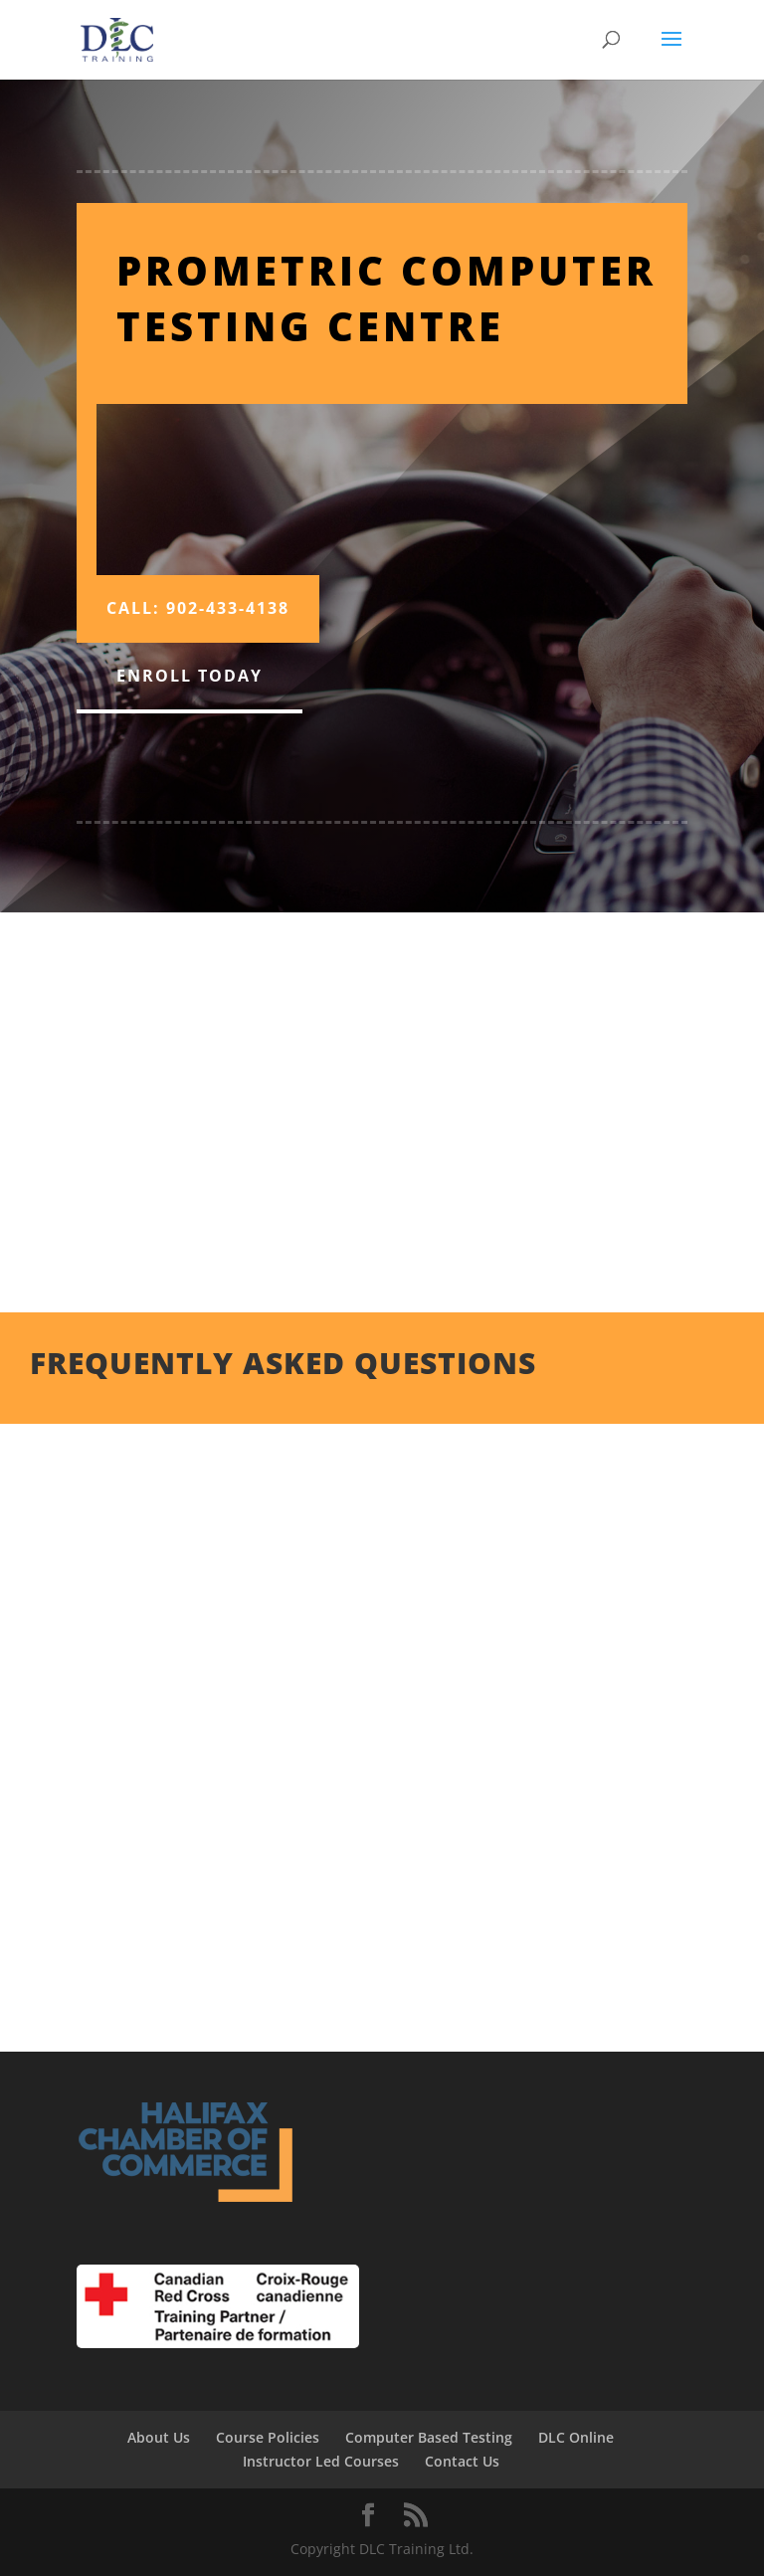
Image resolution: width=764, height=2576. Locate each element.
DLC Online (576, 2437)
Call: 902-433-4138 (197, 608)
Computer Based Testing (428, 2437)
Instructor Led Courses (321, 2461)
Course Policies (267, 2437)
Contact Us (462, 2461)
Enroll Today (189, 676)
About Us (158, 2437)
